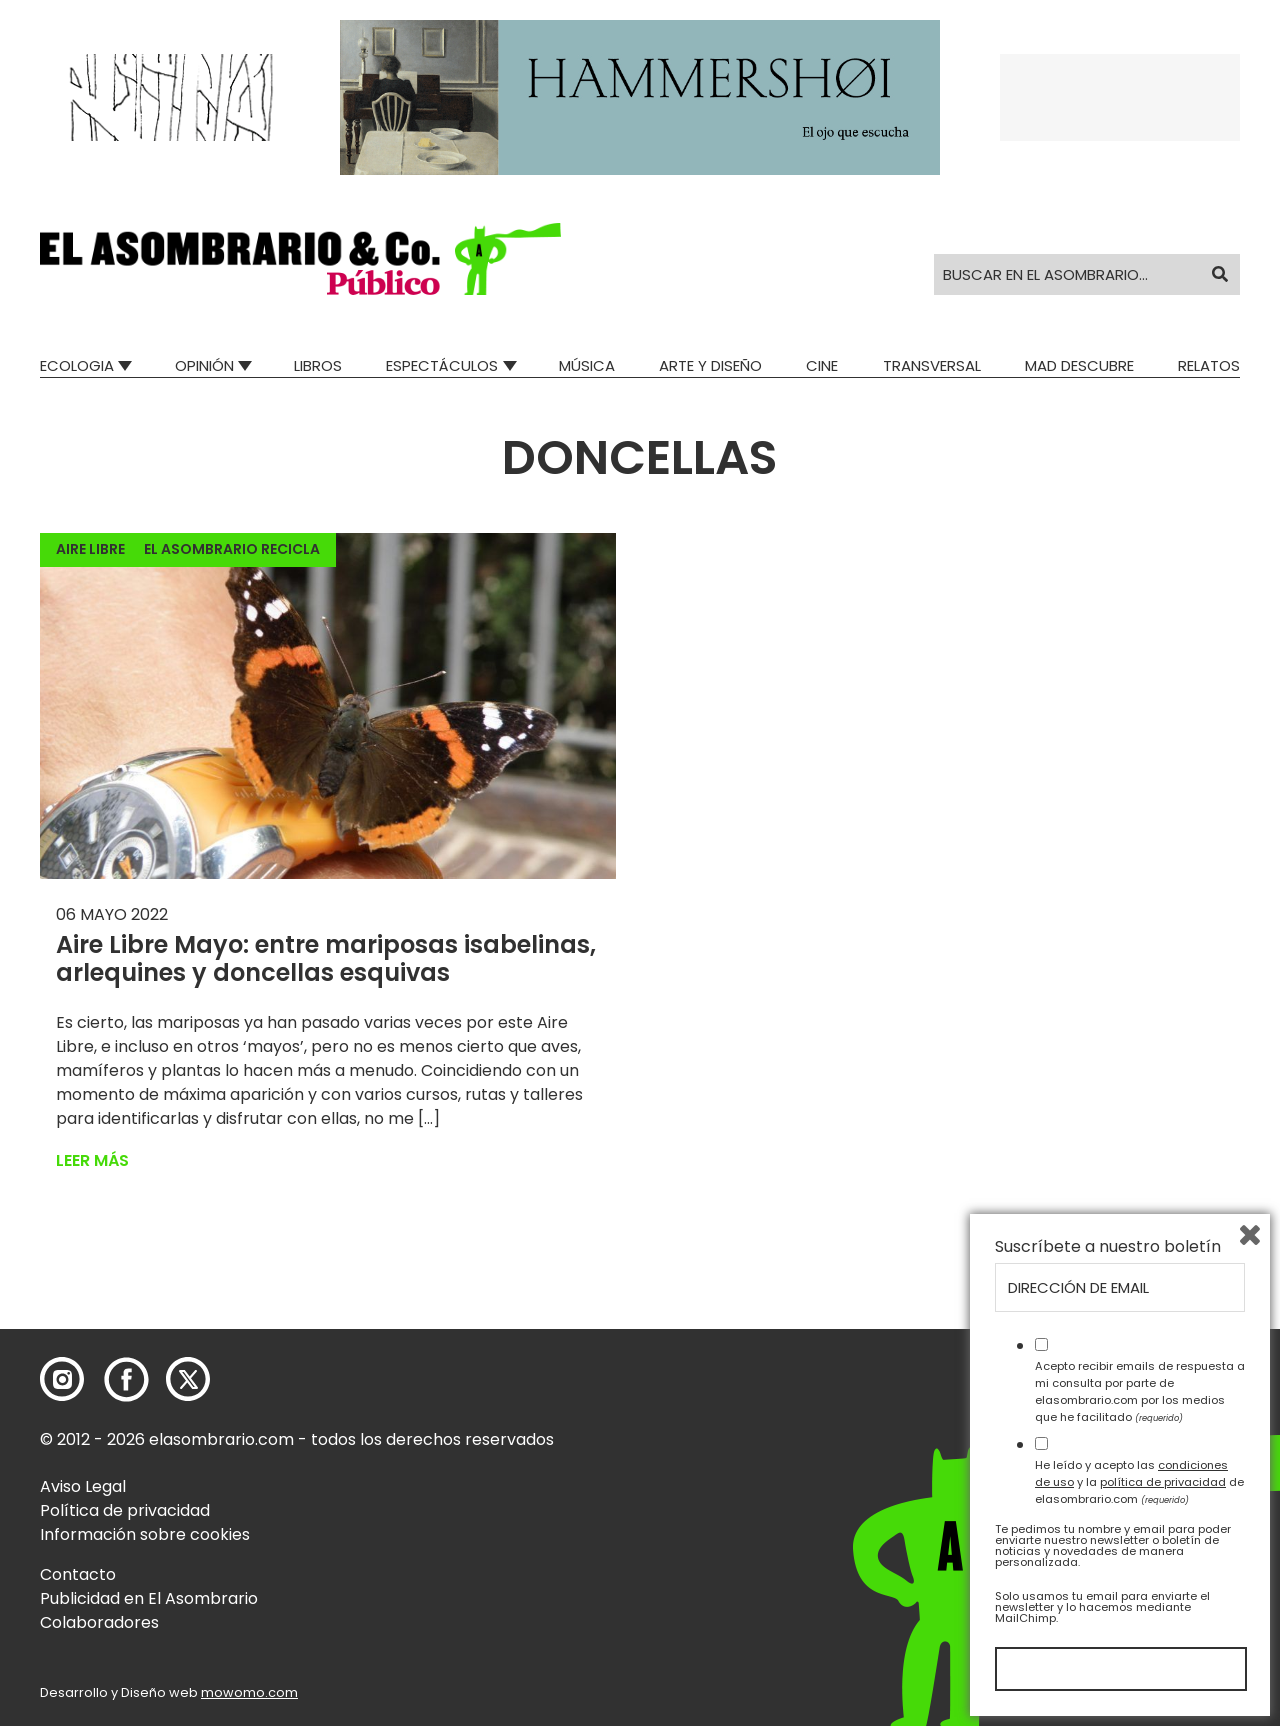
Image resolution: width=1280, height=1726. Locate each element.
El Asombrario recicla (232, 549)
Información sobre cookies (145, 1534)
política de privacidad (1163, 1482)
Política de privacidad (125, 1510)
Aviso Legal (83, 1486)
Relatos (1209, 365)
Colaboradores (99, 1622)
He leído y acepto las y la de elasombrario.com (1139, 1482)
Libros (318, 365)
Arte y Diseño (710, 365)
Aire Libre (90, 549)
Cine (822, 365)
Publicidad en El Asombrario (149, 1598)
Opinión (204, 365)
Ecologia (77, 365)
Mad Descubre (1079, 365)
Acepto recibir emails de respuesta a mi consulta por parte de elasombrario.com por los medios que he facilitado (1140, 1391)
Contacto (78, 1574)
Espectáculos (442, 365)
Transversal (932, 365)
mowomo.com (249, 1692)
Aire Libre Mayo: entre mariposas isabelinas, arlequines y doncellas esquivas (326, 959)
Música (587, 365)
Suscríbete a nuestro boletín (1108, 1247)
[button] (300, 259)
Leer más (92, 1160)
